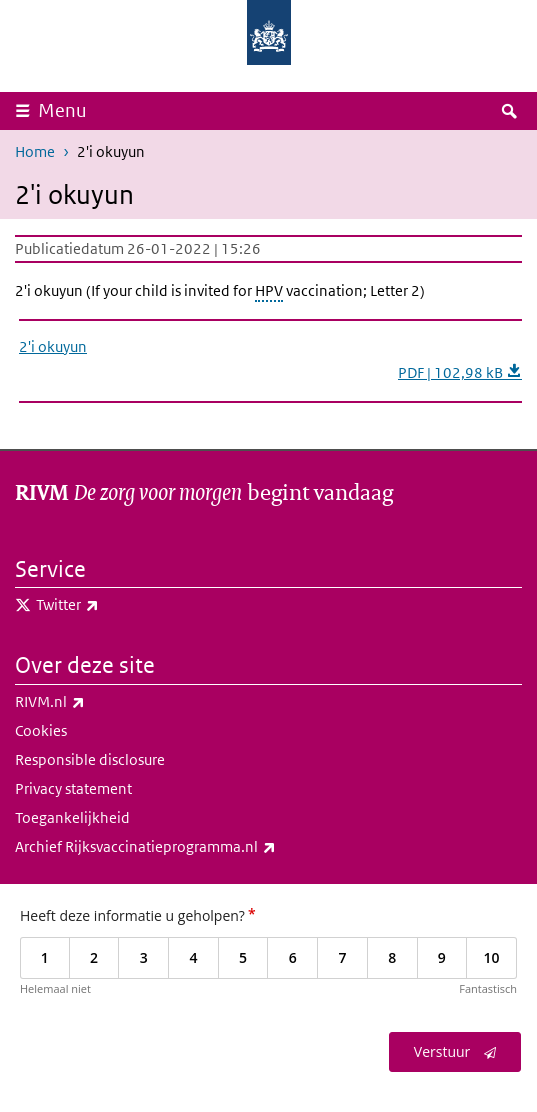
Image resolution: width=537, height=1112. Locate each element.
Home (35, 151)
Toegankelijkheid (72, 817)
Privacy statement (73, 788)
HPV (269, 290)
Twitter (111, 605)
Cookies (41, 730)
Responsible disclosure (90, 759)
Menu (62, 110)
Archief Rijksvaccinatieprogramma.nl (189, 847)
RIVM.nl (94, 702)
